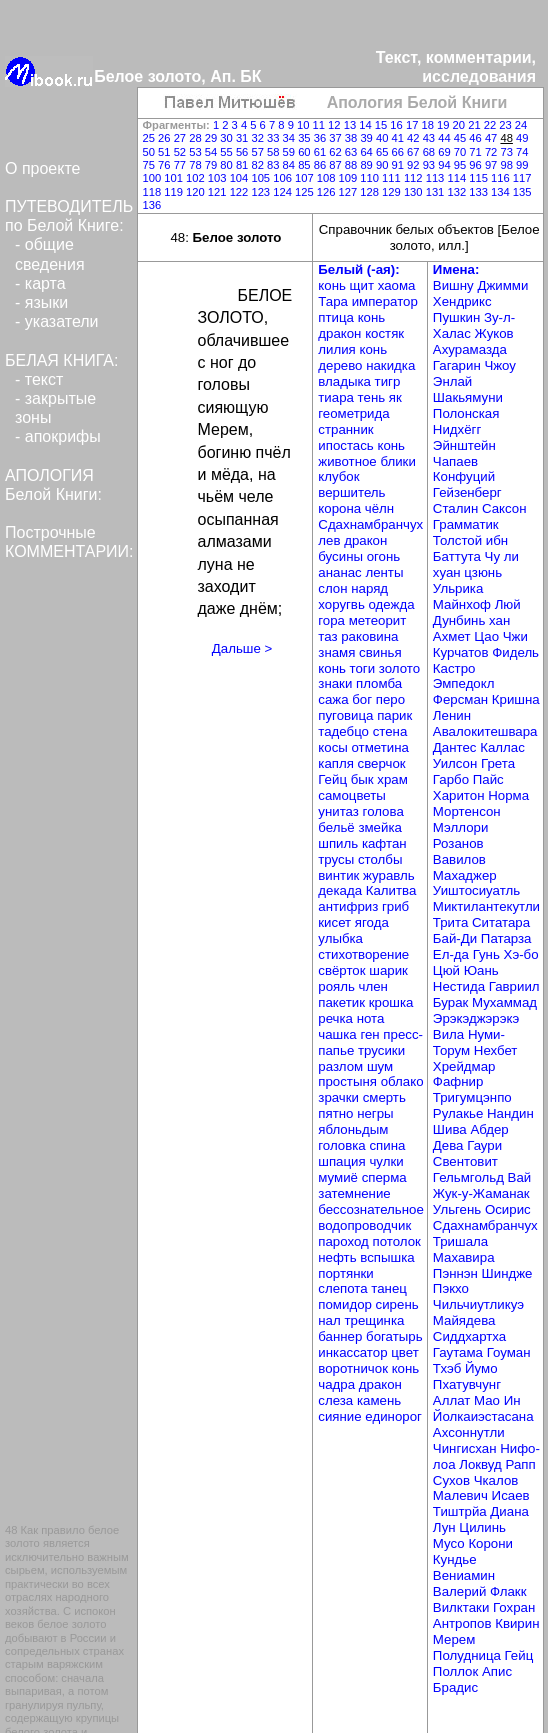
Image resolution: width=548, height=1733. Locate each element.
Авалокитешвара (485, 731)
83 (275, 165)
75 (151, 165)
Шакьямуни (468, 397)
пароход (345, 1241)
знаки (337, 683)
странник (345, 429)
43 (431, 138)
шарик (388, 970)
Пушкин (458, 317)
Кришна (516, 699)
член (373, 986)
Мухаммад (504, 1002)
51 (166, 152)
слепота (344, 1288)
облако (402, 1081)
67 (415, 152)
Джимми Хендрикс (480, 293)
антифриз (350, 906)
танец (389, 1288)
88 (353, 165)
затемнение (354, 1193)
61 (322, 152)
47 (493, 138)
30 (228, 138)
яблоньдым (353, 1129)
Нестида (461, 986)
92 (415, 165)
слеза (337, 1400)
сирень (397, 1304)
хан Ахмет (471, 628)
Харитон (460, 795)
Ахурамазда (470, 349)
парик (394, 715)
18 (429, 125)
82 (259, 165)
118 (154, 192)
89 (368, 165)
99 (522, 165)
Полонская (466, 413)
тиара (337, 397)
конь (333, 285)
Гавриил (514, 986)
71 (477, 152)
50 (151, 152)
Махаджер (465, 875)
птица (337, 317)
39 (368, 138)
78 (197, 165)
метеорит (378, 620)
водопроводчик (364, 1225)
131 (437, 192)
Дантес (456, 747)
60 (306, 152)
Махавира (464, 1257)
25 (151, 138)
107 (306, 178)
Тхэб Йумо (465, 1368)
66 (400, 152)
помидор (346, 1304)
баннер (342, 1336)
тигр (388, 381)
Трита (452, 922)
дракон (341, 333)
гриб (395, 906)
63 (353, 152)
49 (522, 138)
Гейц (334, 779)
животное (349, 461)
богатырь (394, 1336)
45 (462, 138)
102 (197, 178)
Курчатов (462, 652)
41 (400, 138)
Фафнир (458, 1081)
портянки (345, 1273)
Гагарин (459, 365)
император (385, 301)
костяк (384, 333)
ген (371, 1034)
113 (437, 178)
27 (182, 138)
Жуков (494, 333)
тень (373, 397)
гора (333, 620)
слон (334, 588)
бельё (338, 827)
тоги (364, 668)
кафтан (384, 843)
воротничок (354, 1368)
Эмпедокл (464, 683)
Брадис (455, 1687)
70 (462, 152)
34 (291, 138)
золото (399, 668)
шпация (343, 1161)
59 (291, 152)
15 (383, 125)
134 (502, 192)
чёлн (379, 508)
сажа (335, 699)
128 (371, 192)
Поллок (457, 1671)
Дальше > (242, 648)
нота (371, 1018)
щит (364, 285)
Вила (450, 1034)
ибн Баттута (470, 548)
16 (398, 125)
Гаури (484, 1145)
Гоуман (509, 1352)
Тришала (460, 1241)
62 (337, 152)
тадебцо (345, 731)
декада (341, 890)
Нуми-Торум (469, 1042)
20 (461, 125)
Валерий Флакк (480, 1591)
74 (522, 152)
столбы (380, 859)
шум (380, 1066)
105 (262, 178)
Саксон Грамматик (480, 516)
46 (477, 138)
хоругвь (343, 604)
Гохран (514, 1607)
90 (384, 165)
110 (371, 178)
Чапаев (455, 461)
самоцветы (352, 795)
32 (259, 138)
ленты (384, 572)
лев (331, 540)
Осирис (508, 1209)
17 (414, 125)
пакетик (343, 1002)
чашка (339, 1034)
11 (321, 125)
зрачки (340, 1097)
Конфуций (464, 476)
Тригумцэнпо (472, 1097)
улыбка (340, 938)
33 (275, 138)
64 (368, 152)
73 (508, 152)
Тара (334, 301)
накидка (390, 365)
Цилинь (482, 1527)
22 (492, 125)
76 (166, 165)
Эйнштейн (464, 445)
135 (522, 192)
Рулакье (460, 1113)
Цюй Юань (466, 970)
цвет (405, 1352)
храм (392, 779)
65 (384, 152)
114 (458, 178)
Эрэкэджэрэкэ (476, 1018)
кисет (336, 922)
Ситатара (501, 922)
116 (502, 178)
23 (507, 125)
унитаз (340, 811)
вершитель (351, 492)
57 (259, 152)
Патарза (506, 938)
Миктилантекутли (486, 906)
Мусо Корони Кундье (473, 1551)
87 (337, 165)
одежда (392, 604)
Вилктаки (463, 1607)
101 (175, 178)
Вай (520, 1177)
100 (154, 178)
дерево (342, 365)
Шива (452, 1129)
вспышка (387, 1257)
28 (197, 138)
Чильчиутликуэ (478, 1304)
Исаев (511, 1495)
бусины (342, 556)
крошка (391, 1002)
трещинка (374, 1320)
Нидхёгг (457, 429)
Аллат (453, 1400)
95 (462, 165)
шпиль (340, 843)
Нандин (510, 1113)
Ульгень (459, 1209)
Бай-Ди (457, 938)
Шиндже (507, 1273)
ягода (372, 922)
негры (375, 1113)
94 (446, 165)
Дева (450, 1145)
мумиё (339, 1177)
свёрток (343, 970)
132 (458, 192)
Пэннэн (457, 1273)
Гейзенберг (467, 492)
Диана (509, 1511)
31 (244, 138)
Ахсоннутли (469, 1432)
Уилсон (457, 763)
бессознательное (371, 1209)
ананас (341, 572)
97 (493, 165)
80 (228, 165)
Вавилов (459, 859)
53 (197, 152)
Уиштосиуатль (476, 890)
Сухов (453, 1480)
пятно (337, 1113)
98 (508, 165)
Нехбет (496, 1050)
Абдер (489, 1129)
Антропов (464, 1623)
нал (331, 1320)
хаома (397, 285)
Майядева (464, 1320)
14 (367, 125)
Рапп (520, 1464)
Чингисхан (466, 1448)
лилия (338, 349)
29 (213, 138)
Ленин (452, 715)
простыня (349, 1081)
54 (213, 152)
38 (353, 138)
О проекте (42, 168)
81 (244, 165)
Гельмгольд (470, 1177)
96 (477, 165)
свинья (380, 652)
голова (383, 811)
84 (291, 165)
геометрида (353, 413)
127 (350, 192)
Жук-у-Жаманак (481, 1193)
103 (219, 178)
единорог (393, 1416)
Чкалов (496, 1480)
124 (284, 192)
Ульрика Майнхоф (464, 596)
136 (152, 205)
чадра (338, 1384)
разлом (342, 1066)
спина (387, 1145)
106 (284, 178)
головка (343, 1145)
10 (305, 125)
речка (337, 1018)
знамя (338, 652)
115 (480, 178)
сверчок (382, 763)
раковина (369, 636)
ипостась (347, 445)
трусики (381, 1050)
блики (397, 461)
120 (197, 192)
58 (275, 152)
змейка (379, 827)
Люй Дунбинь (477, 612)
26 (166, 138)
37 (337, 138)
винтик (340, 875)
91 (400, 165)
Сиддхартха (469, 1336)
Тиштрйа (462, 1511)
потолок (396, 1241)
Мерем (454, 1639)
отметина (379, 747)
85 (306, 165)
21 (476, 125)
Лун (446, 1527)
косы (334, 747)
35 (306, 138)
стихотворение (363, 954)
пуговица (347, 715)
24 (521, 125)
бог (364, 699)
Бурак (452, 1002)
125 (306, 192)
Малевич (462, 1495)
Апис (497, 1671)
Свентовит (465, 1161)
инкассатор (354, 1352)
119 (175, 192)
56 (244, 152)
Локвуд (482, 1464)
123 (262, 192)
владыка (346, 381)
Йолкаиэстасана (483, 1416)
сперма (384, 1177)
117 (522, 178)
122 (241, 192)
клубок (338, 476)
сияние (341, 1416)
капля (337, 763)
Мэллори (460, 827)
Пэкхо (451, 1288)
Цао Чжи (501, 636)
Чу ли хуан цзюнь (476, 564)
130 (415, 192)
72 (493, 152)
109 (350, 178)
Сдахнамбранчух (370, 524)
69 (446, 152)
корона (341, 508)
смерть (384, 1097)
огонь (384, 556)
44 (446, 138)
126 (328, 192)
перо (390, 699)
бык (364, 779)
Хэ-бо (521, 954)
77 (182, 165)
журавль (389, 875)
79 (213, 165)
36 (322, 138)
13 (352, 125)
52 (182, 152)
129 (393, 192)
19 (445, 125)
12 (336, 125)
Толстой (459, 540)
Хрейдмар (464, 1066)
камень (379, 1400)
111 (393, 178)
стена (390, 731)
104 (241, 178)
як (395, 397)
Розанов (458, 843)
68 (431, 152)
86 (322, 165)
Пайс (488, 779)
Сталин (457, 508)
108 (328, 178)
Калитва (391, 890)
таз (329, 636)
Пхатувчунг (467, 1384)
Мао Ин (497, 1400)
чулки (386, 1161)
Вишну (455, 285)
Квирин (517, 1623)
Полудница (469, 1655)
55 (228, 152)
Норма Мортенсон (481, 803)
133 (480, 192)
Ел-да (453, 954)
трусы (338, 859)
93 (431, 165)
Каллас (502, 747)
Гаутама (460, 1352)
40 (384, 138)
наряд (369, 588)
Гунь (488, 954)
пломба (379, 683)
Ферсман (462, 699)
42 (415, 138)
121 (219, 192)
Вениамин (464, 1575)
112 (415, 178)
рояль (338, 986)
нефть (339, 1257)
